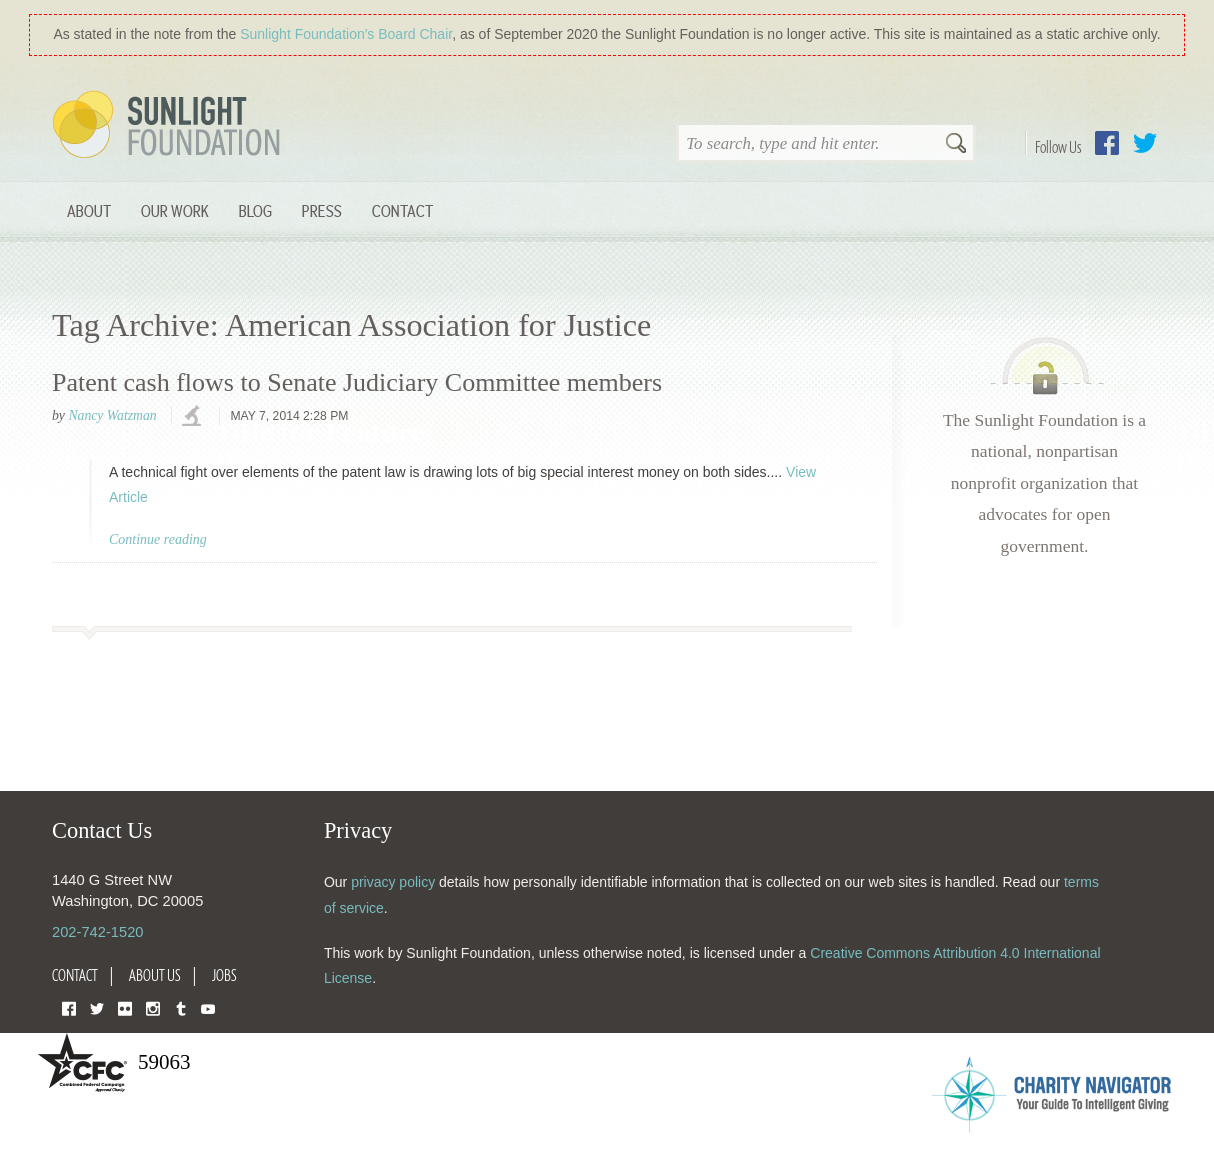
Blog (255, 210)
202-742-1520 (97, 932)
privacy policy (393, 882)
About (89, 210)
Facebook (1107, 143)
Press (322, 210)
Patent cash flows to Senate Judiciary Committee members (357, 382)
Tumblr (181, 1007)
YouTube (208, 1007)
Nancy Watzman (112, 415)
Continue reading (158, 539)
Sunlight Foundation (170, 126)
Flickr (125, 1007)
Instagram (153, 1007)
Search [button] (956, 145)
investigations (194, 417)
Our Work (175, 210)
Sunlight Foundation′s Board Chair (346, 34)
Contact (402, 210)
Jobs (224, 975)
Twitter (1145, 143)
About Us (155, 975)
